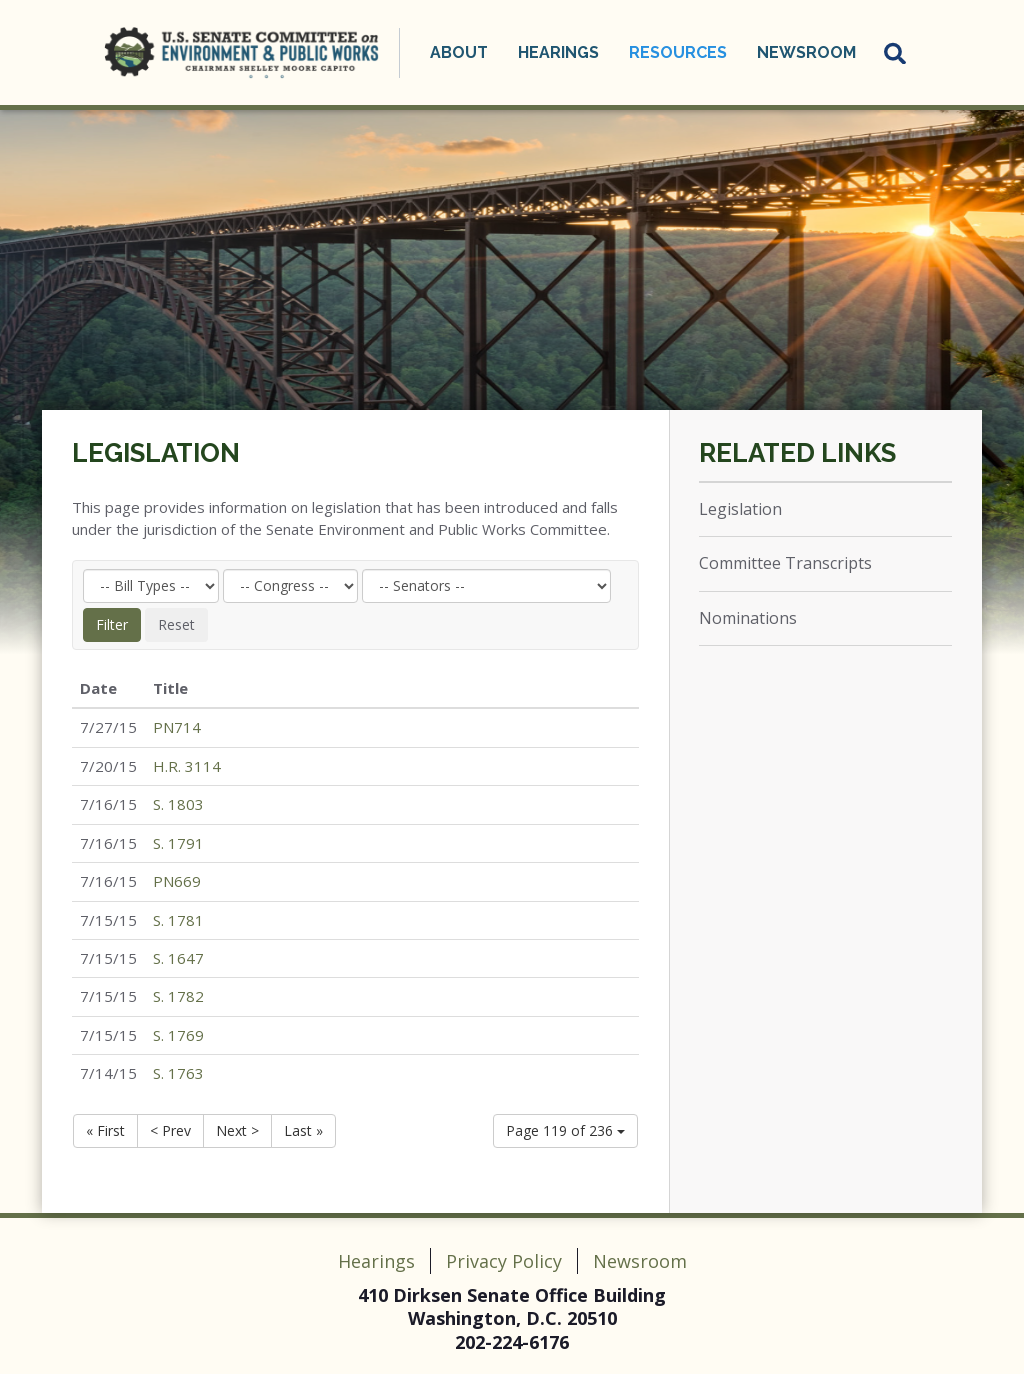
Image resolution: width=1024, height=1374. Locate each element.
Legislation (156, 453)
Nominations (748, 618)
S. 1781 (178, 920)
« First (105, 1130)
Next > (237, 1130)
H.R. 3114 (187, 766)
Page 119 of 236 (565, 1130)
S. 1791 (178, 843)
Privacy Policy (504, 1261)
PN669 (177, 881)
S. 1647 (178, 958)
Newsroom (806, 52)
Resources (678, 52)
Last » (303, 1130)
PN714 (177, 727)
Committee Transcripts (785, 563)
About (459, 52)
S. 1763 (178, 1073)
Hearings (558, 52)
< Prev (170, 1130)
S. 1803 (178, 804)
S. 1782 (178, 996)
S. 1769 (178, 1035)
